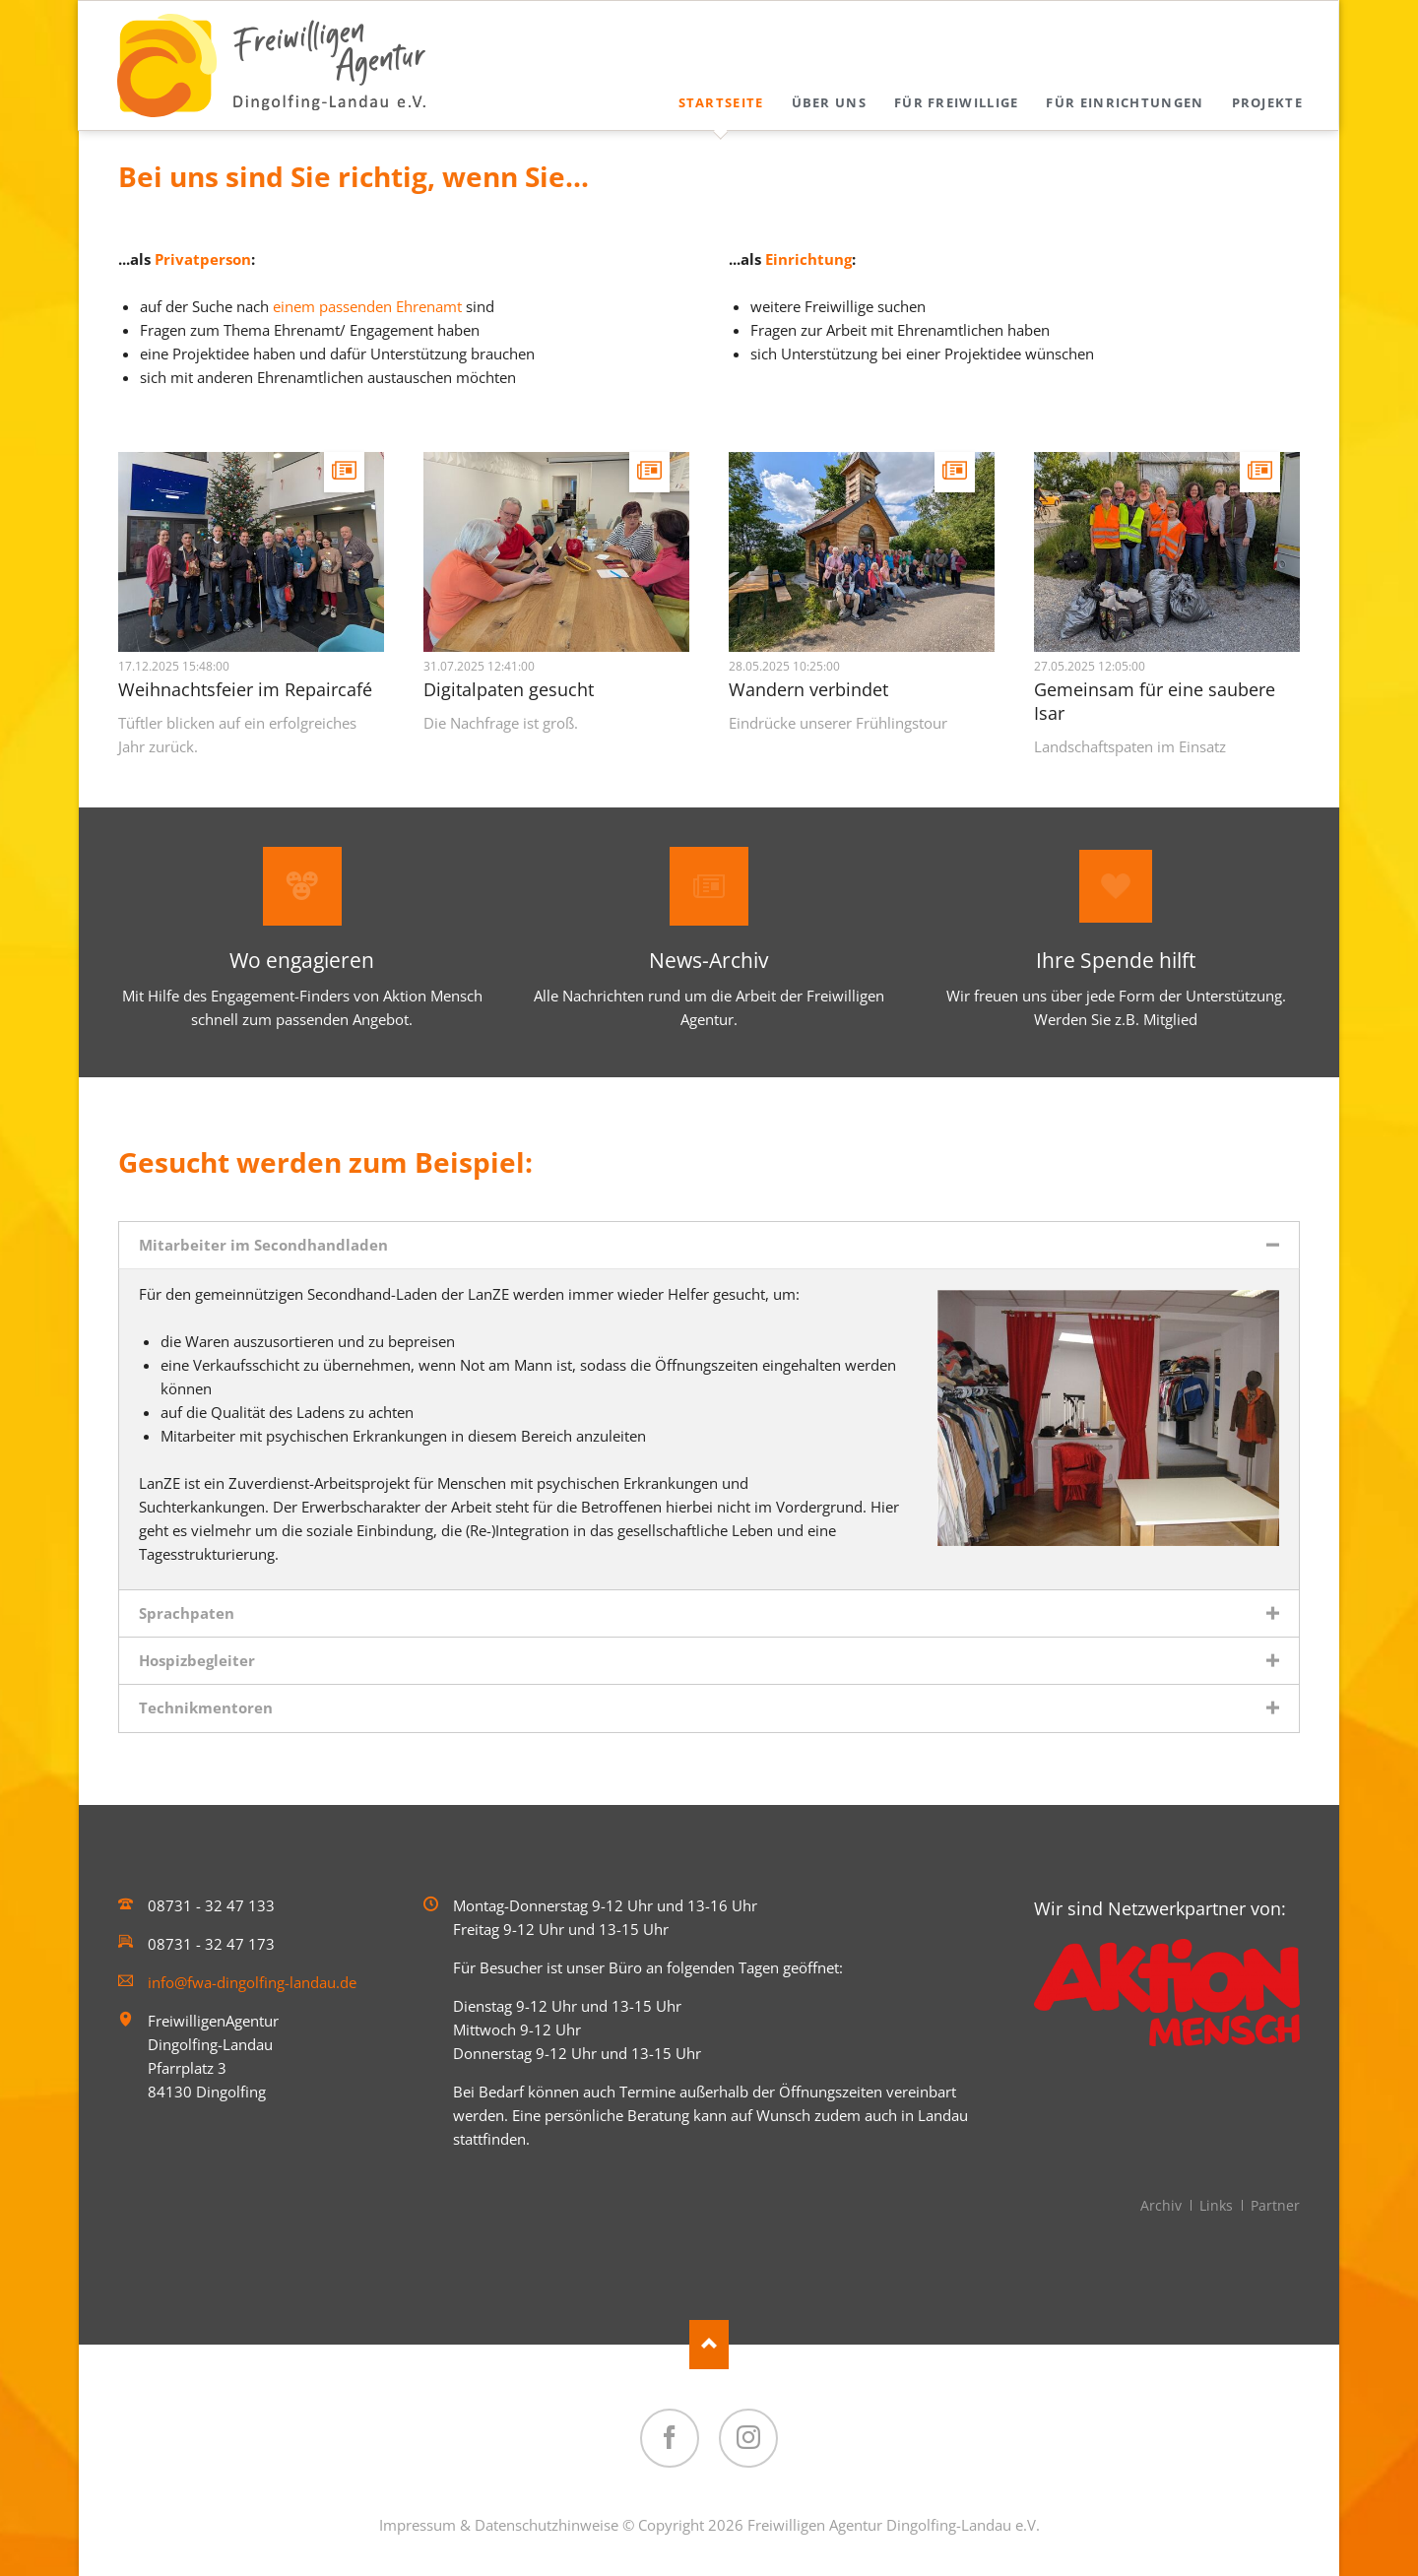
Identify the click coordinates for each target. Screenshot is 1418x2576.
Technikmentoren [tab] (206, 1707)
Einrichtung (808, 259)
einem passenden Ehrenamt (367, 306)
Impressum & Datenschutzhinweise (498, 2525)
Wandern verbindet (808, 689)
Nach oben (709, 2344)
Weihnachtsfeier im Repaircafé (245, 689)
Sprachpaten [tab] (186, 1613)
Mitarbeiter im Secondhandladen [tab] (263, 1245)
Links (1216, 2205)
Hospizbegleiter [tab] (197, 1660)
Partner (1275, 2205)
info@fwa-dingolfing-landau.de (252, 1982)
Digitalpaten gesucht (508, 689)
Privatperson (203, 259)
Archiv (1161, 2205)
